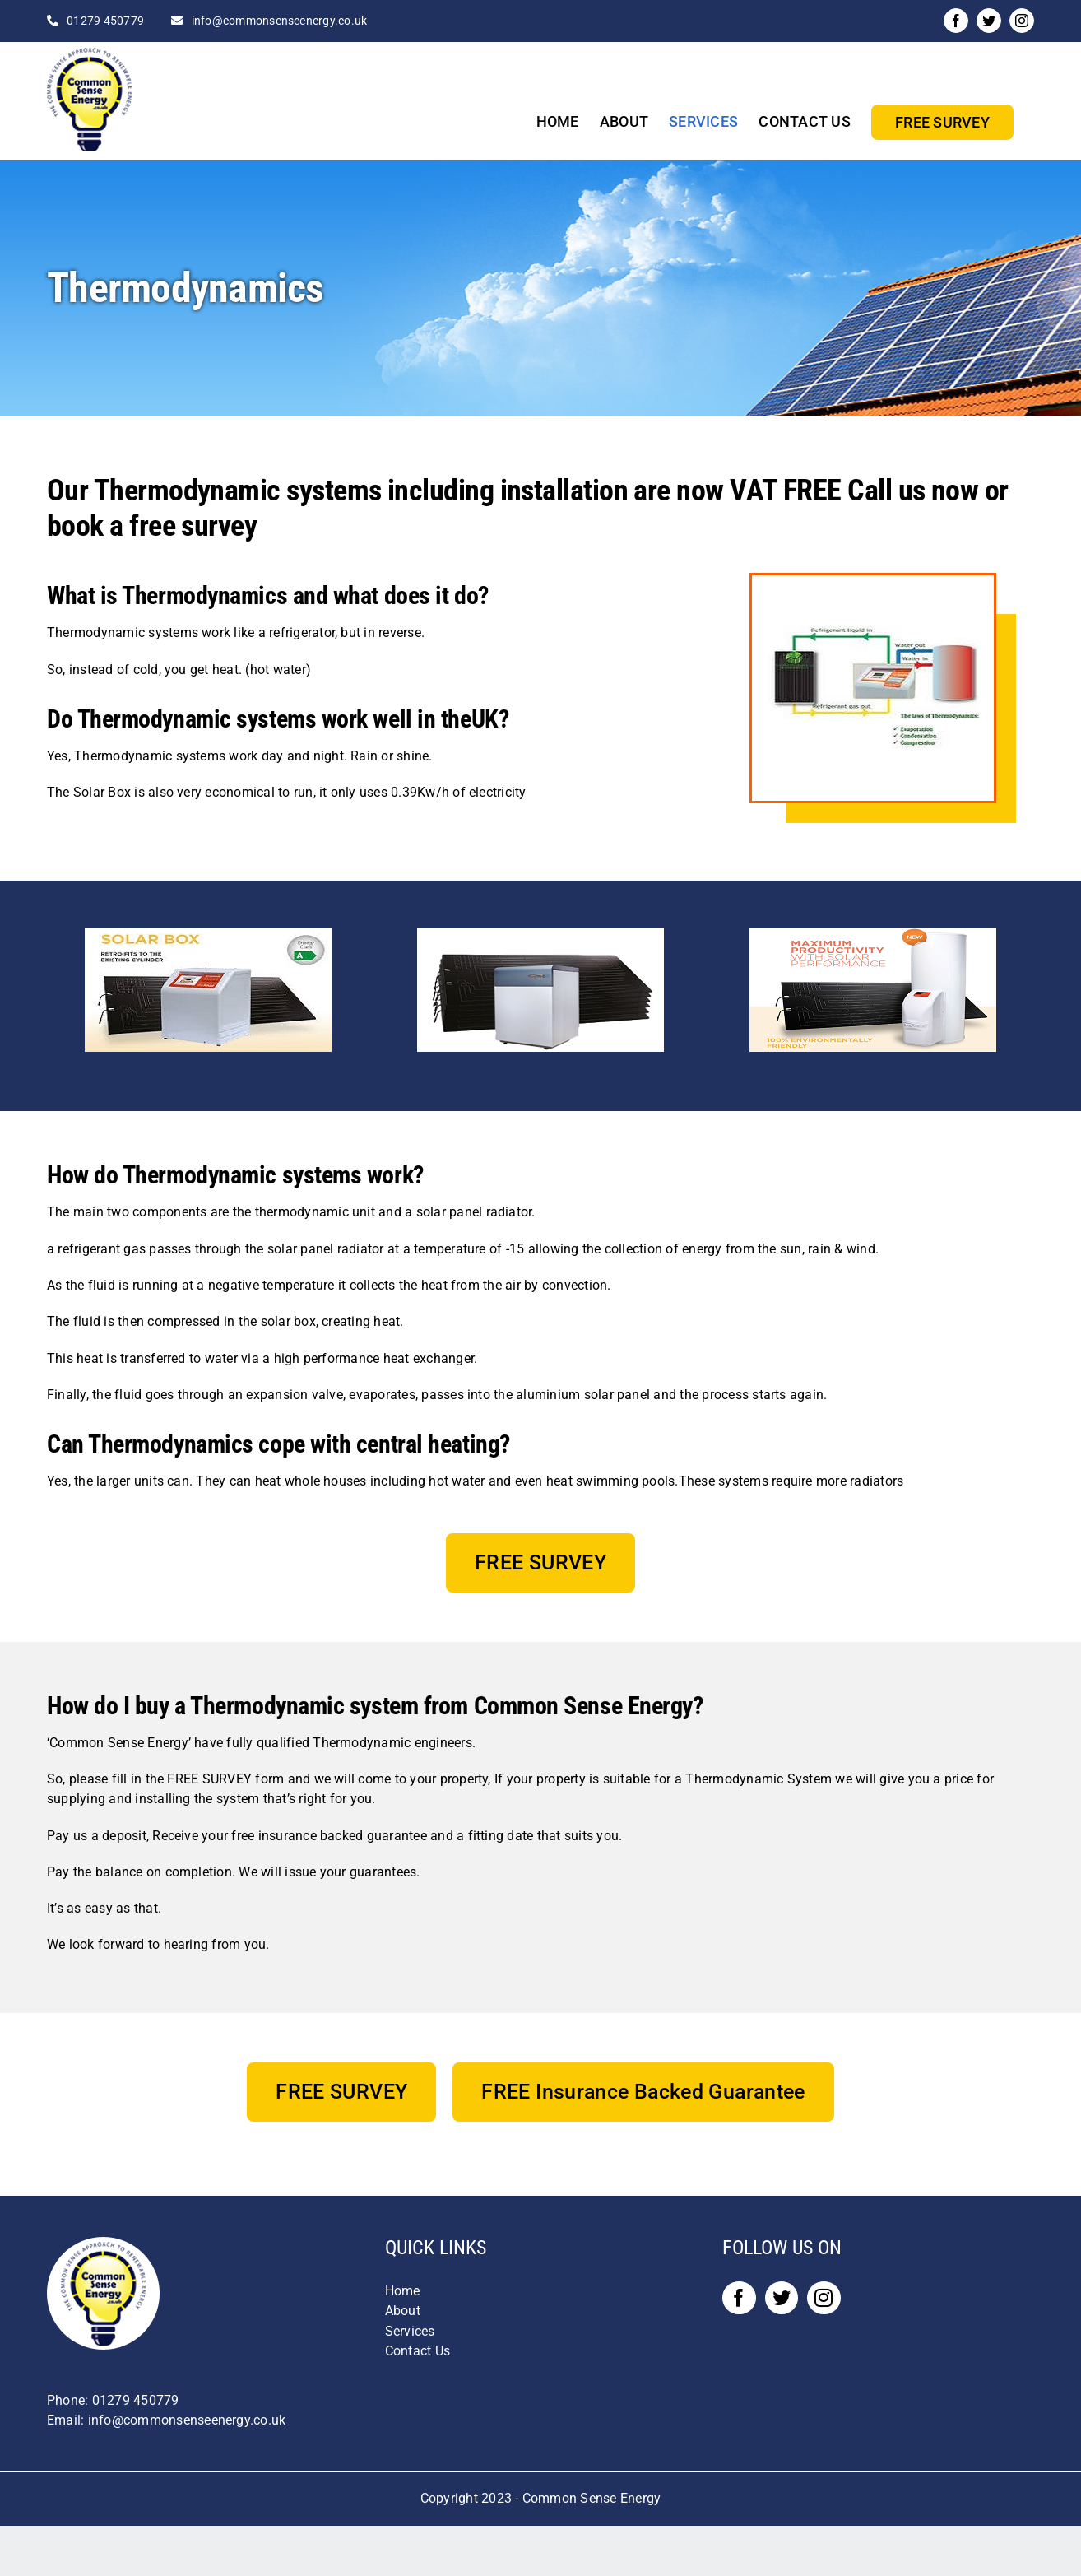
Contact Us (417, 2351)
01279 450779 (105, 20)
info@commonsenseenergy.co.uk (280, 20)
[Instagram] (823, 2297)
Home (402, 2291)
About (402, 2310)
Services (410, 2331)
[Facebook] (738, 2297)
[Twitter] (781, 2297)
